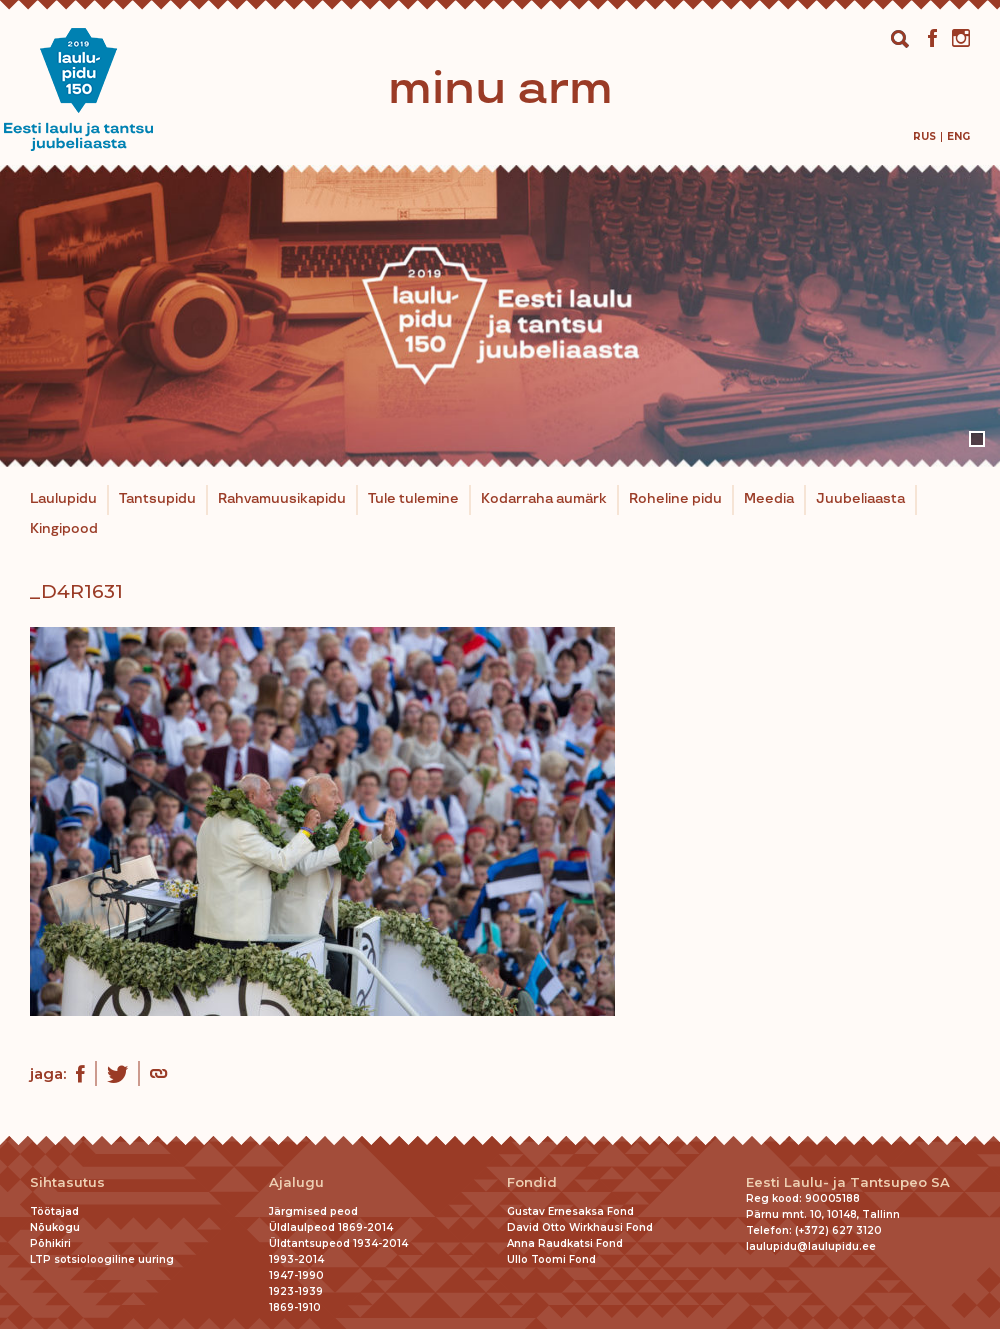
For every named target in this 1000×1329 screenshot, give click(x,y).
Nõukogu (55, 1227)
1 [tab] (977, 439)
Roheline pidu (675, 499)
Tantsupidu (157, 499)
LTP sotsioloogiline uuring (102, 1259)
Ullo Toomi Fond (551, 1259)
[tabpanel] (500, 316)
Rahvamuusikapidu (282, 499)
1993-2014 (296, 1259)
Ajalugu (296, 1182)
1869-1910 (295, 1307)
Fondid (532, 1182)
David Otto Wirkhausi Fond (580, 1227)
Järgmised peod (313, 1211)
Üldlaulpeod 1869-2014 (331, 1227)
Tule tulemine (413, 499)
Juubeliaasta (860, 499)
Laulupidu (63, 499)
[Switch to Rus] (924, 136)
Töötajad (54, 1211)
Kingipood (64, 529)
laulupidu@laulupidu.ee (811, 1246)
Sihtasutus (67, 1182)
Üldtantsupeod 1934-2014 (338, 1243)
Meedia (769, 499)
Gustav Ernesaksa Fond (570, 1211)
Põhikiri (50, 1243)
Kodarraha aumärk (544, 499)
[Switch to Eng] (958, 136)
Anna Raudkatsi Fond (565, 1243)
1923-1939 (296, 1291)
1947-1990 (296, 1275)
